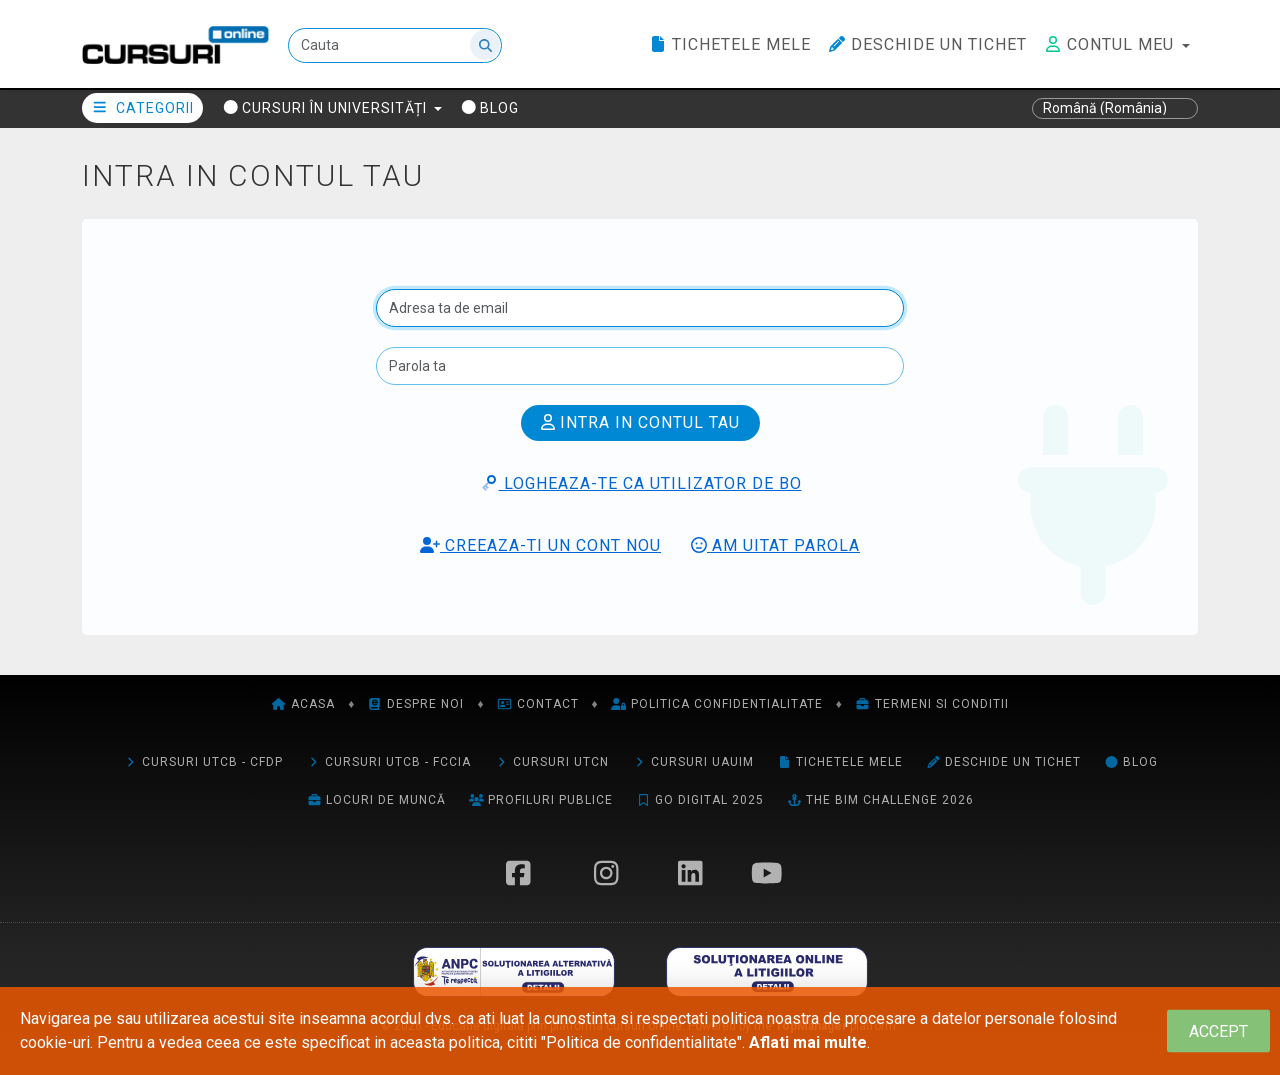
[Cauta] (395, 45)
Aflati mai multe (808, 1042)
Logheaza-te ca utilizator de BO (640, 483)
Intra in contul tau (640, 422)
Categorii (142, 108)
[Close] (1218, 1031)
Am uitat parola (775, 545)
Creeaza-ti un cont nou (540, 545)
